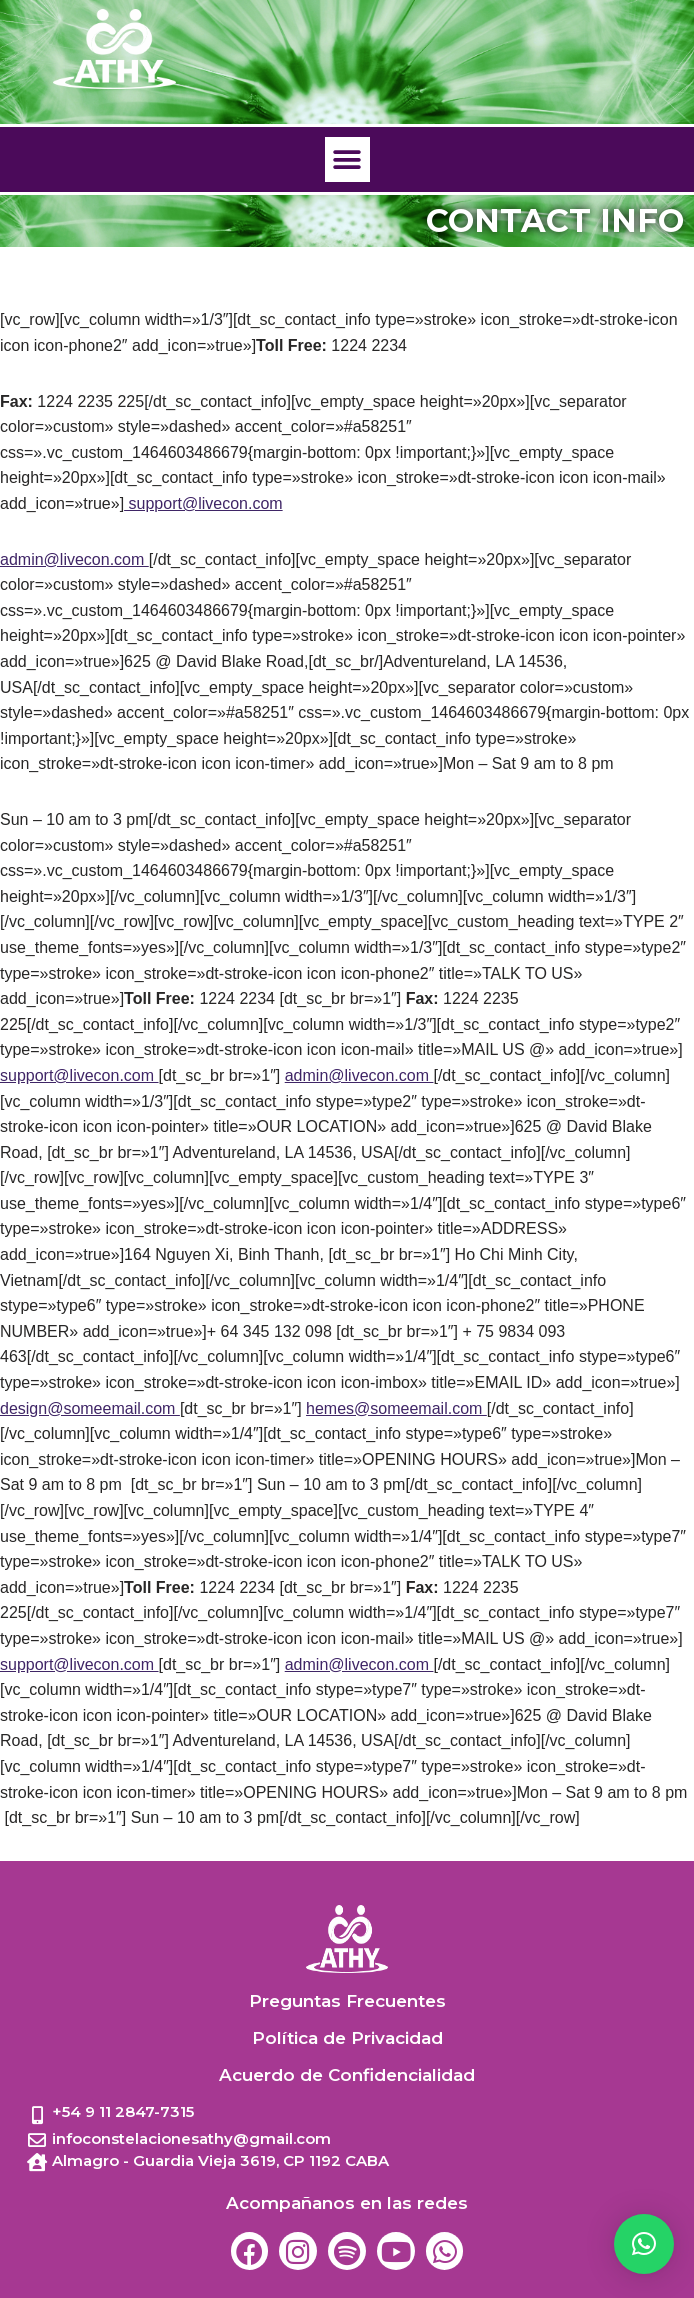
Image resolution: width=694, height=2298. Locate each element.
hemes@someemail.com (396, 1408)
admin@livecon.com (74, 559)
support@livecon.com (203, 503)
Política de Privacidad (347, 2038)
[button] (347, 159)
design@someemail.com (90, 1408)
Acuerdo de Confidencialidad (347, 2075)
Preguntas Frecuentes (347, 2001)
